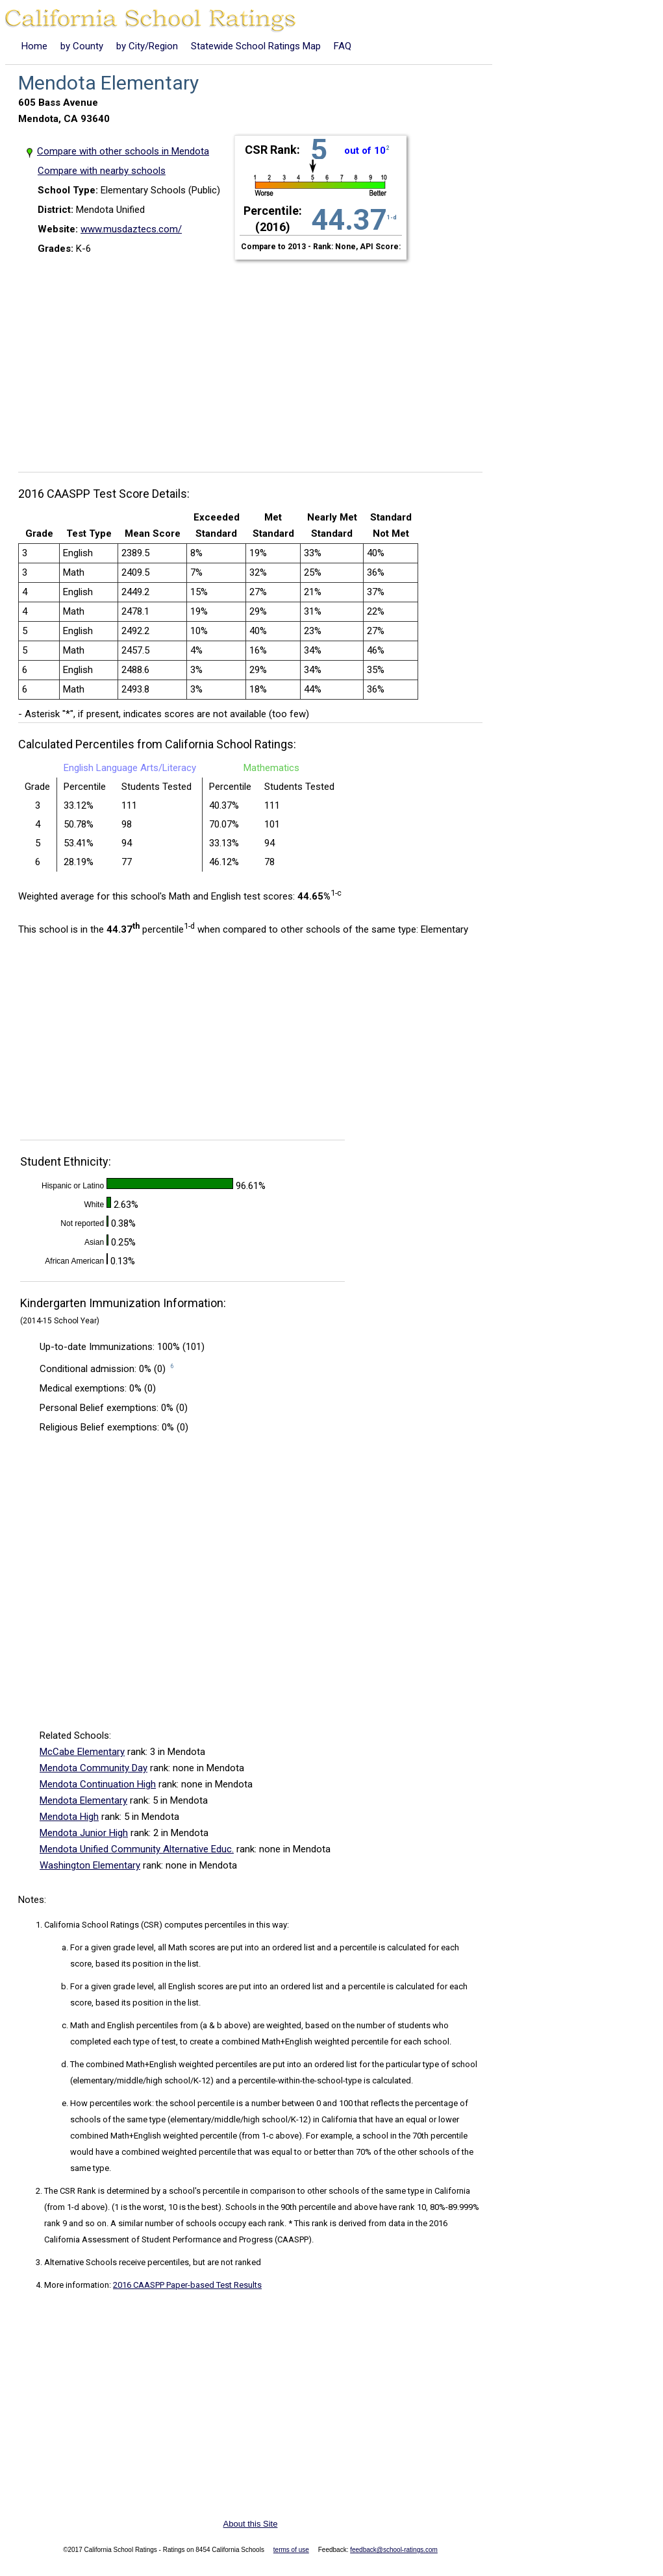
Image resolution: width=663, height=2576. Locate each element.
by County (81, 46)
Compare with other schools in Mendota (123, 151)
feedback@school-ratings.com (394, 2549)
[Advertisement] (255, 358)
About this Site (250, 2524)
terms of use (291, 2549)
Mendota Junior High (84, 1833)
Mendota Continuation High (98, 1784)
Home (34, 46)
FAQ (342, 46)
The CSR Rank (70, 2191)
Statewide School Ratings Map (256, 46)
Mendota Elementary (83, 1800)
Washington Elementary (90, 1865)
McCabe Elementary (82, 1752)
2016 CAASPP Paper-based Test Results (187, 2285)
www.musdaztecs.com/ (131, 229)
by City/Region (147, 46)
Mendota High (69, 1816)
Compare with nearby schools (102, 171)
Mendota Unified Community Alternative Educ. (137, 1849)
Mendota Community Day (93, 1768)
